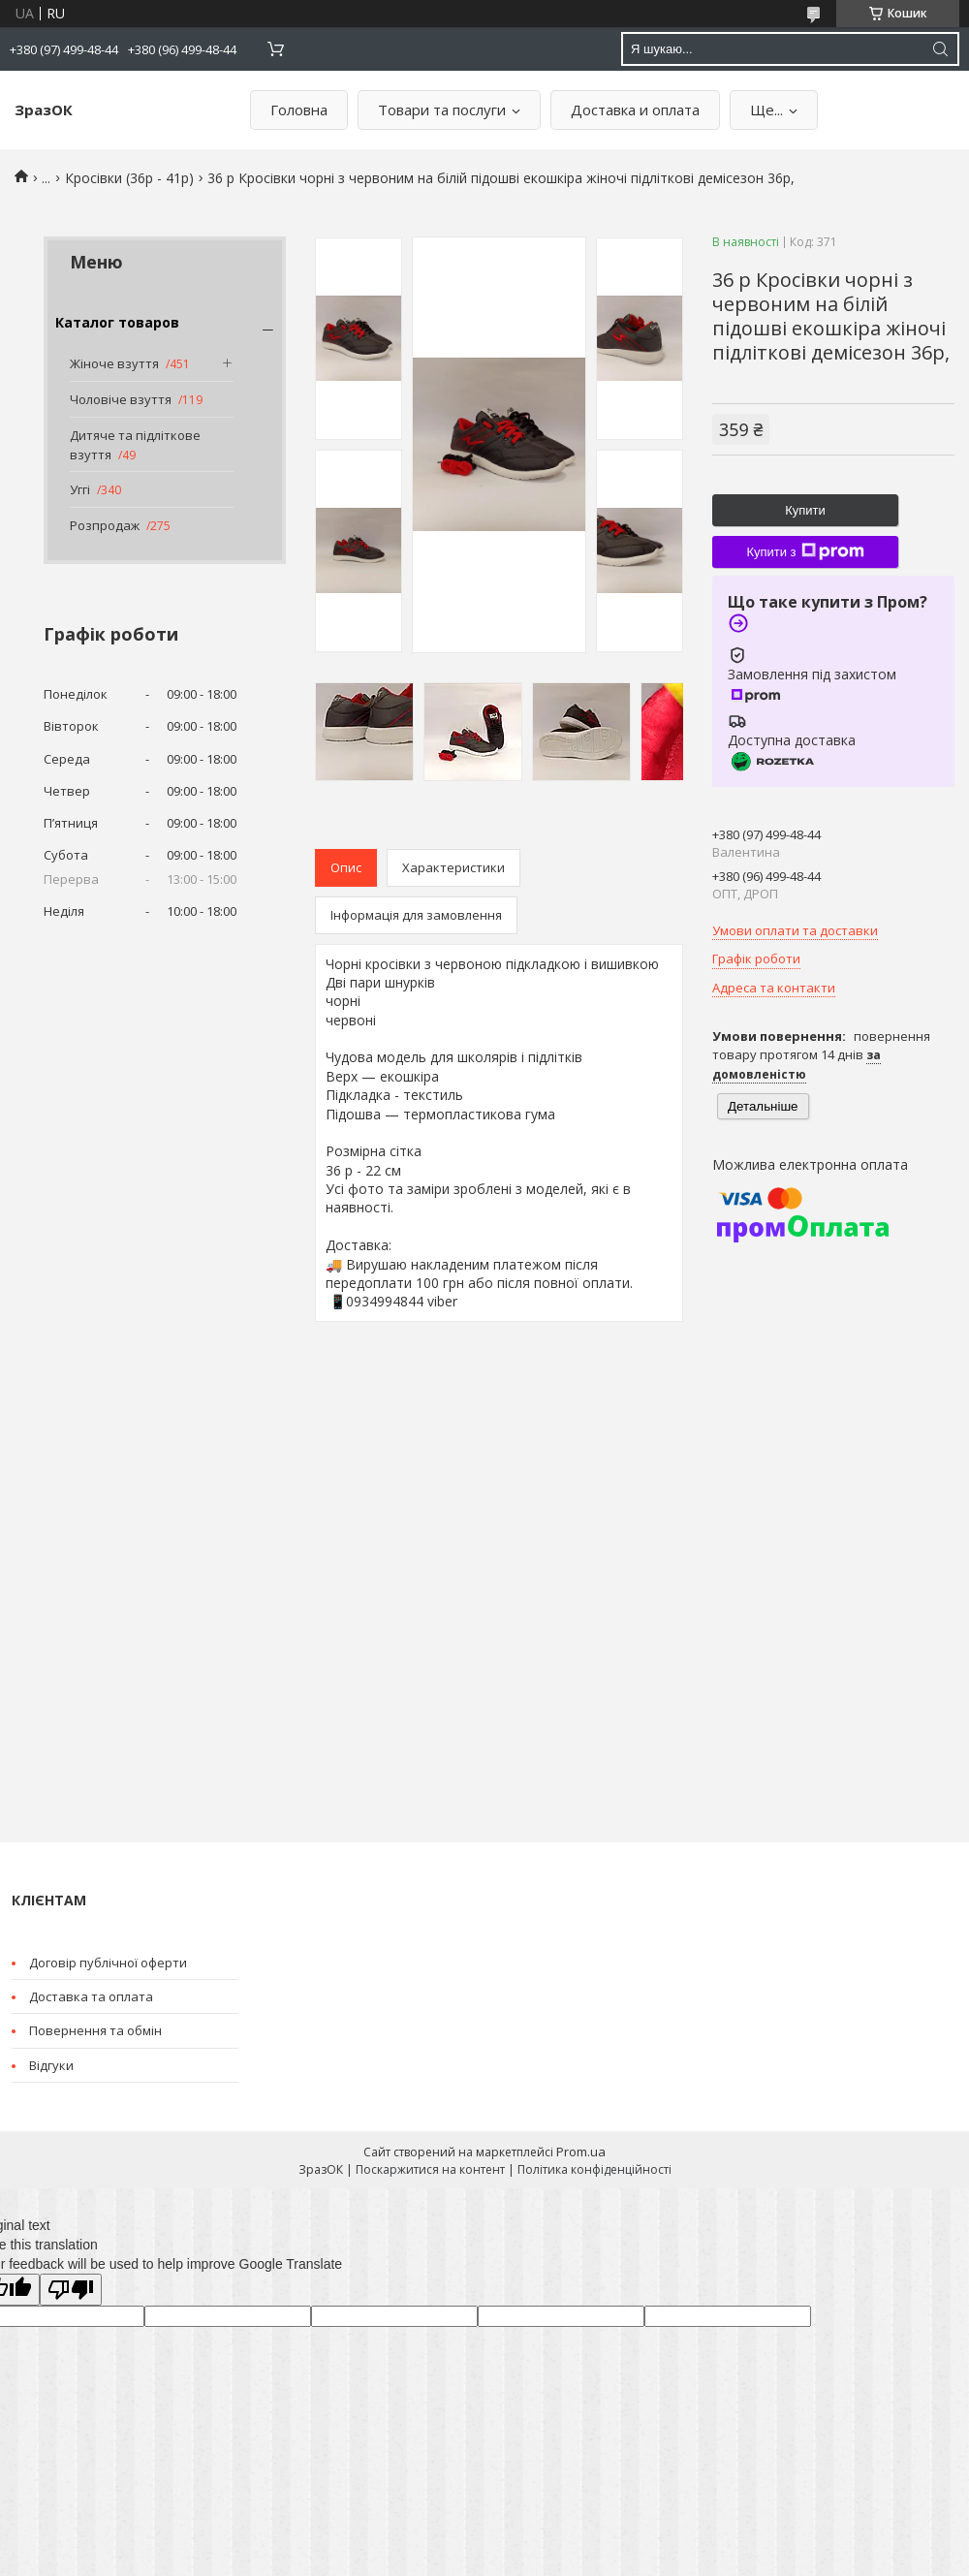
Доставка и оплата (635, 109)
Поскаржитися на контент (430, 2169)
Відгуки (51, 2065)
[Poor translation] (71, 2290)
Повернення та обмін (95, 2030)
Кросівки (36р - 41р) (129, 178)
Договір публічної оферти (108, 1962)
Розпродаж (105, 525)
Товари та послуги (442, 109)
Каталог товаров (117, 322)
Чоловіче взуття (121, 399)
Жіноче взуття (114, 363)
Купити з (804, 551)
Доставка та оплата (91, 1996)
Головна (299, 109)
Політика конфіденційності (594, 2169)
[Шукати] (939, 49)
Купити (805, 510)
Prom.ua (581, 2151)
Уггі (80, 489)
